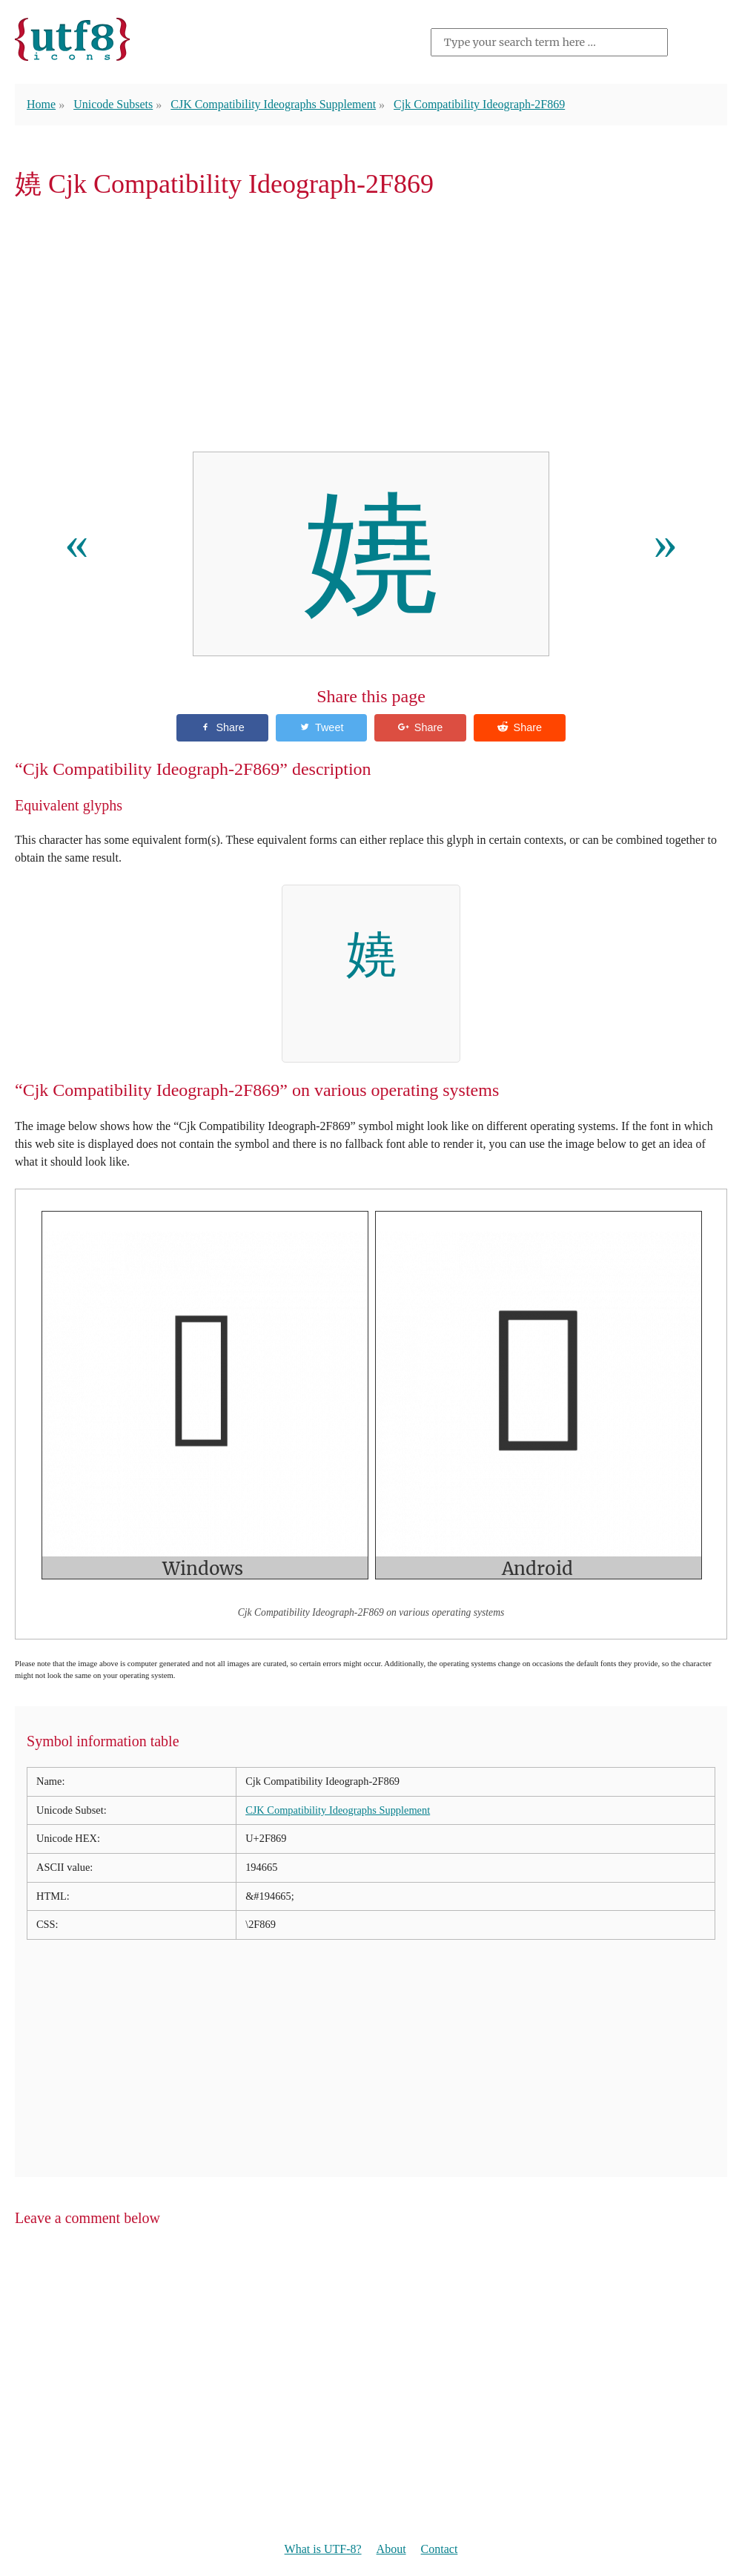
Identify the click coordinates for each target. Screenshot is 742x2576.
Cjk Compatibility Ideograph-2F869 (479, 104)
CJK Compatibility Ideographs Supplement (273, 104)
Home (41, 104)
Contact (439, 2549)
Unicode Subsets (113, 104)
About (391, 2549)
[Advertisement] (371, 330)
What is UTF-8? (323, 2549)
